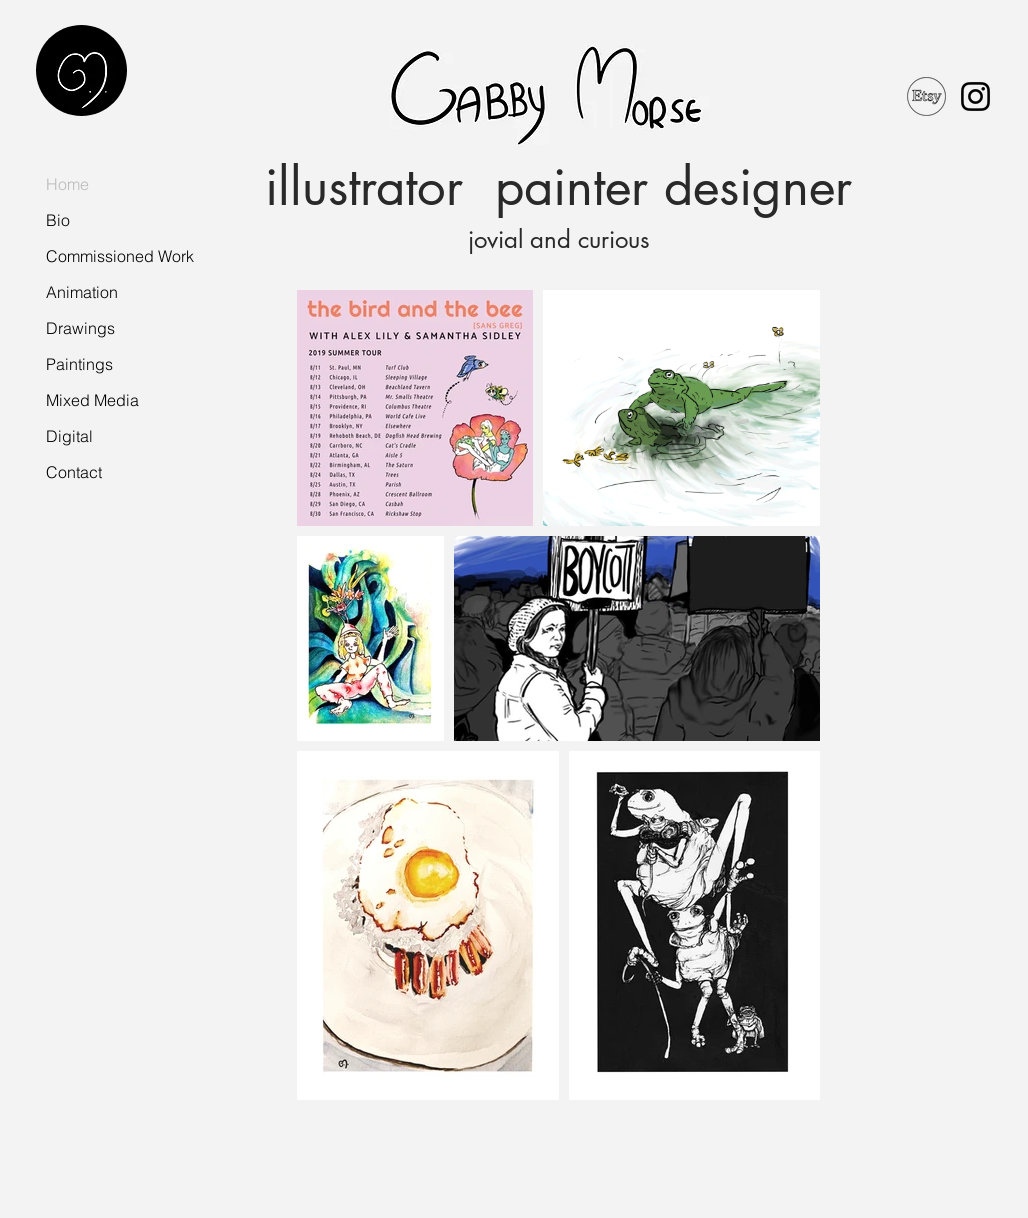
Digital (69, 436)
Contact (74, 472)
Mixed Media (92, 400)
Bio (58, 220)
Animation (82, 292)
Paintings (79, 364)
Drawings (80, 328)
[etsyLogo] (926, 96)
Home (67, 184)
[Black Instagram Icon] (975, 96)
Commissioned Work (120, 256)
